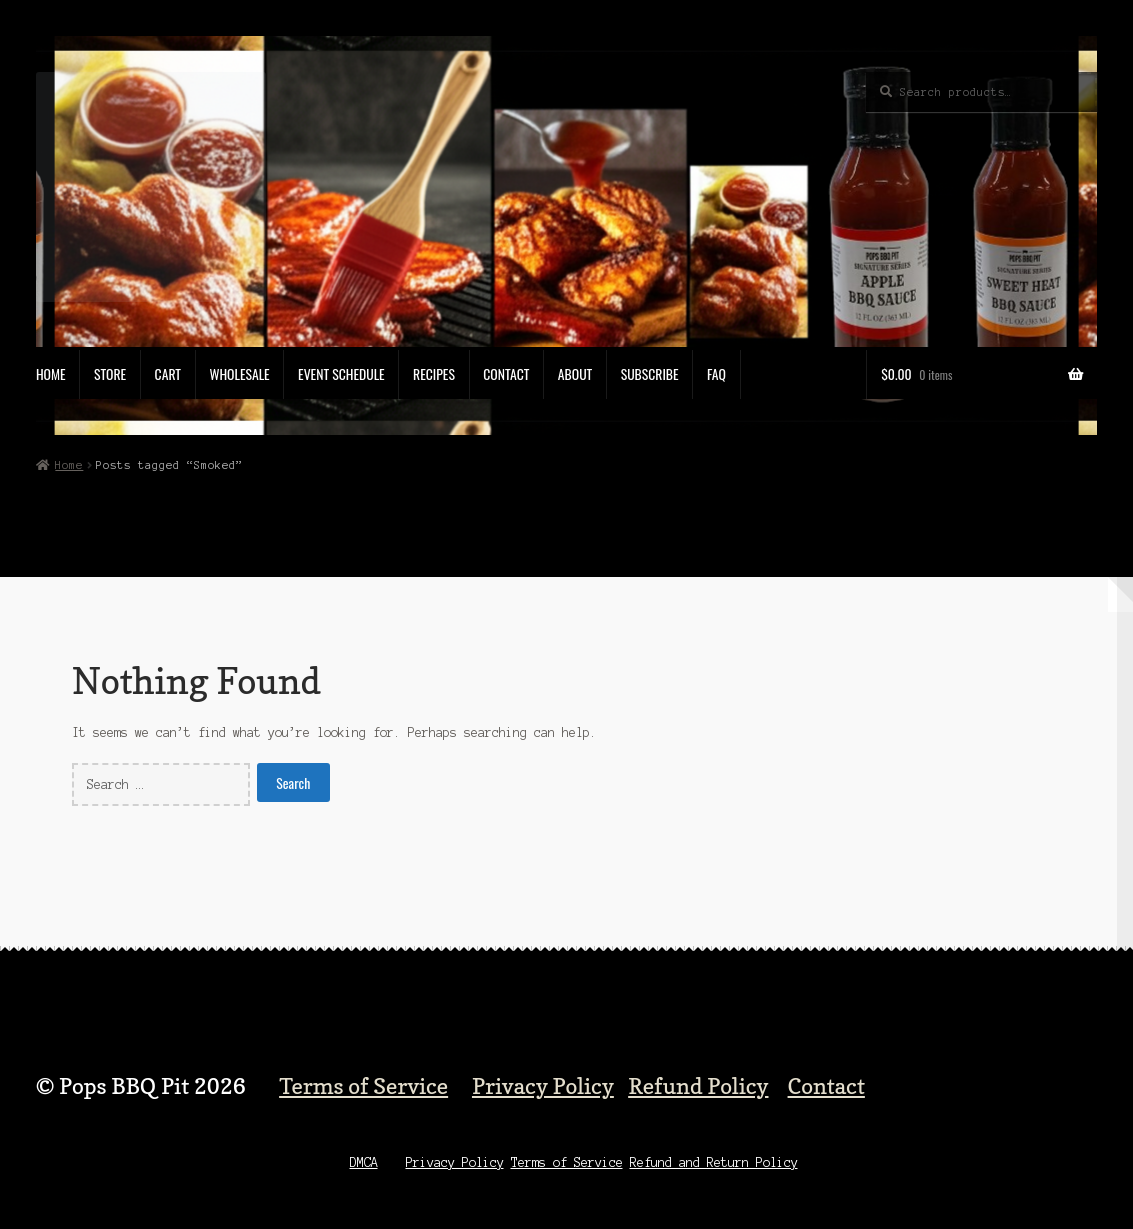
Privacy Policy (543, 1085)
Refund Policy (698, 1085)
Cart (168, 374)
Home (51, 374)
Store (110, 374)
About (575, 374)
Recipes (434, 374)
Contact (506, 374)
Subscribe (650, 374)
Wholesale (239, 374)
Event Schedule (341, 374)
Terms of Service (363, 1085)
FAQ (716, 374)
